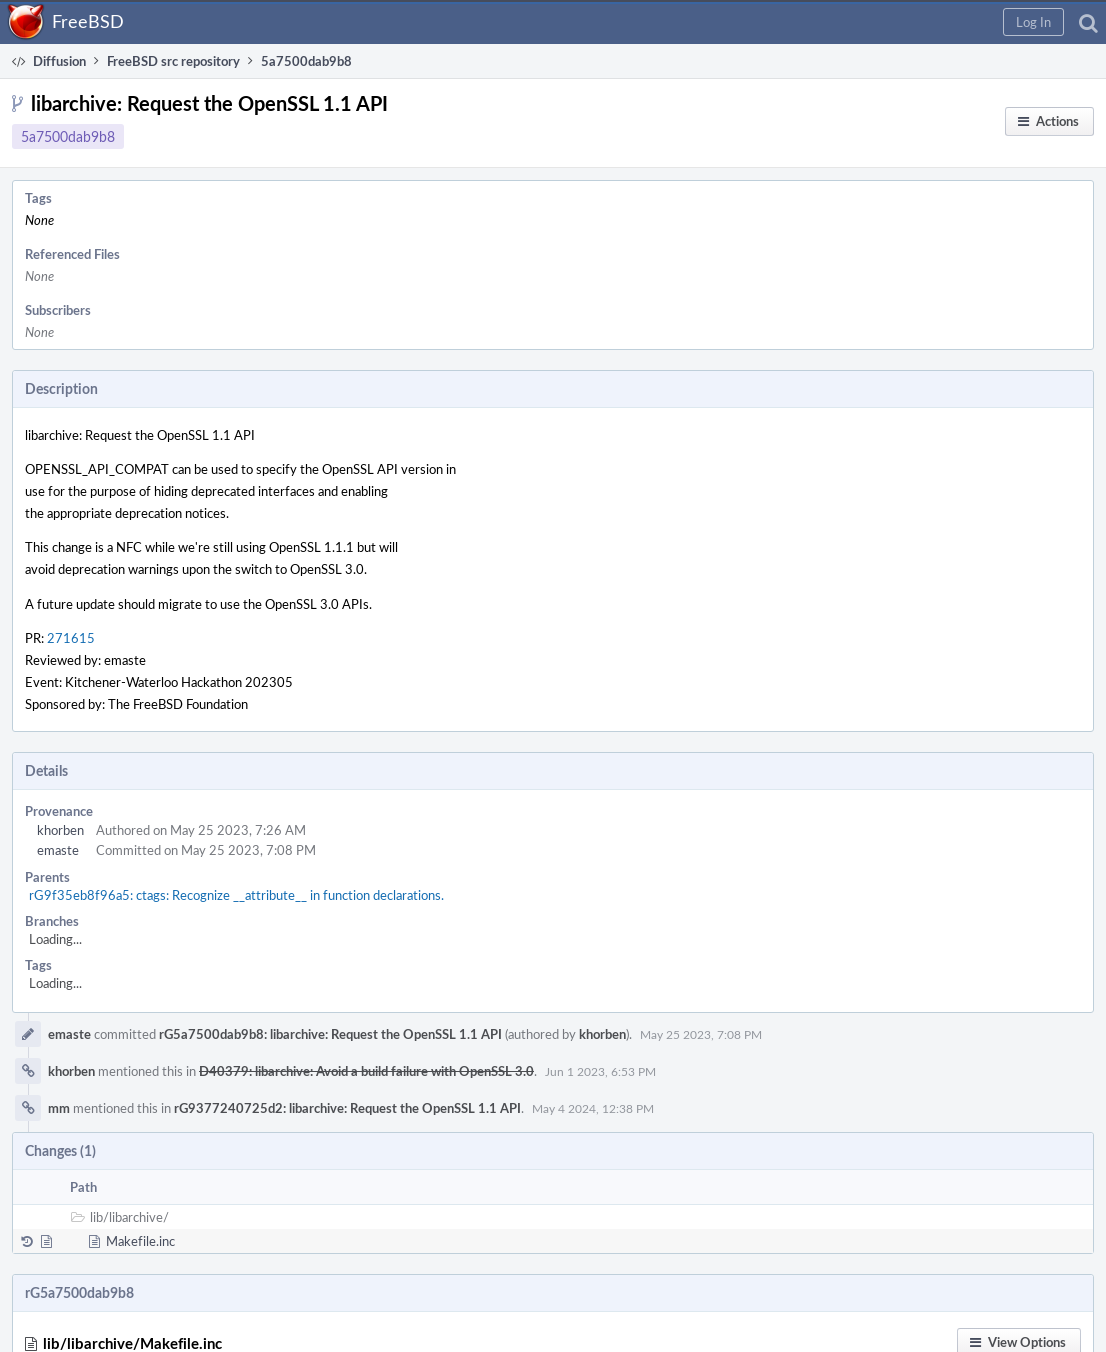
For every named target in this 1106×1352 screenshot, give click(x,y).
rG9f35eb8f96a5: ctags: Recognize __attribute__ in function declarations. (236, 895)
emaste (58, 850)
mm (59, 1108)
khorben (60, 830)
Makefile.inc (140, 1241)
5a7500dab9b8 (68, 136)
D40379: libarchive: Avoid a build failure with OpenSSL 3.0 (366, 1071)
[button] (1033, 22)
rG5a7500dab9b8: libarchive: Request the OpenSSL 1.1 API (330, 1034)
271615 (71, 638)
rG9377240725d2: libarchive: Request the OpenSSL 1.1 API (347, 1108)
